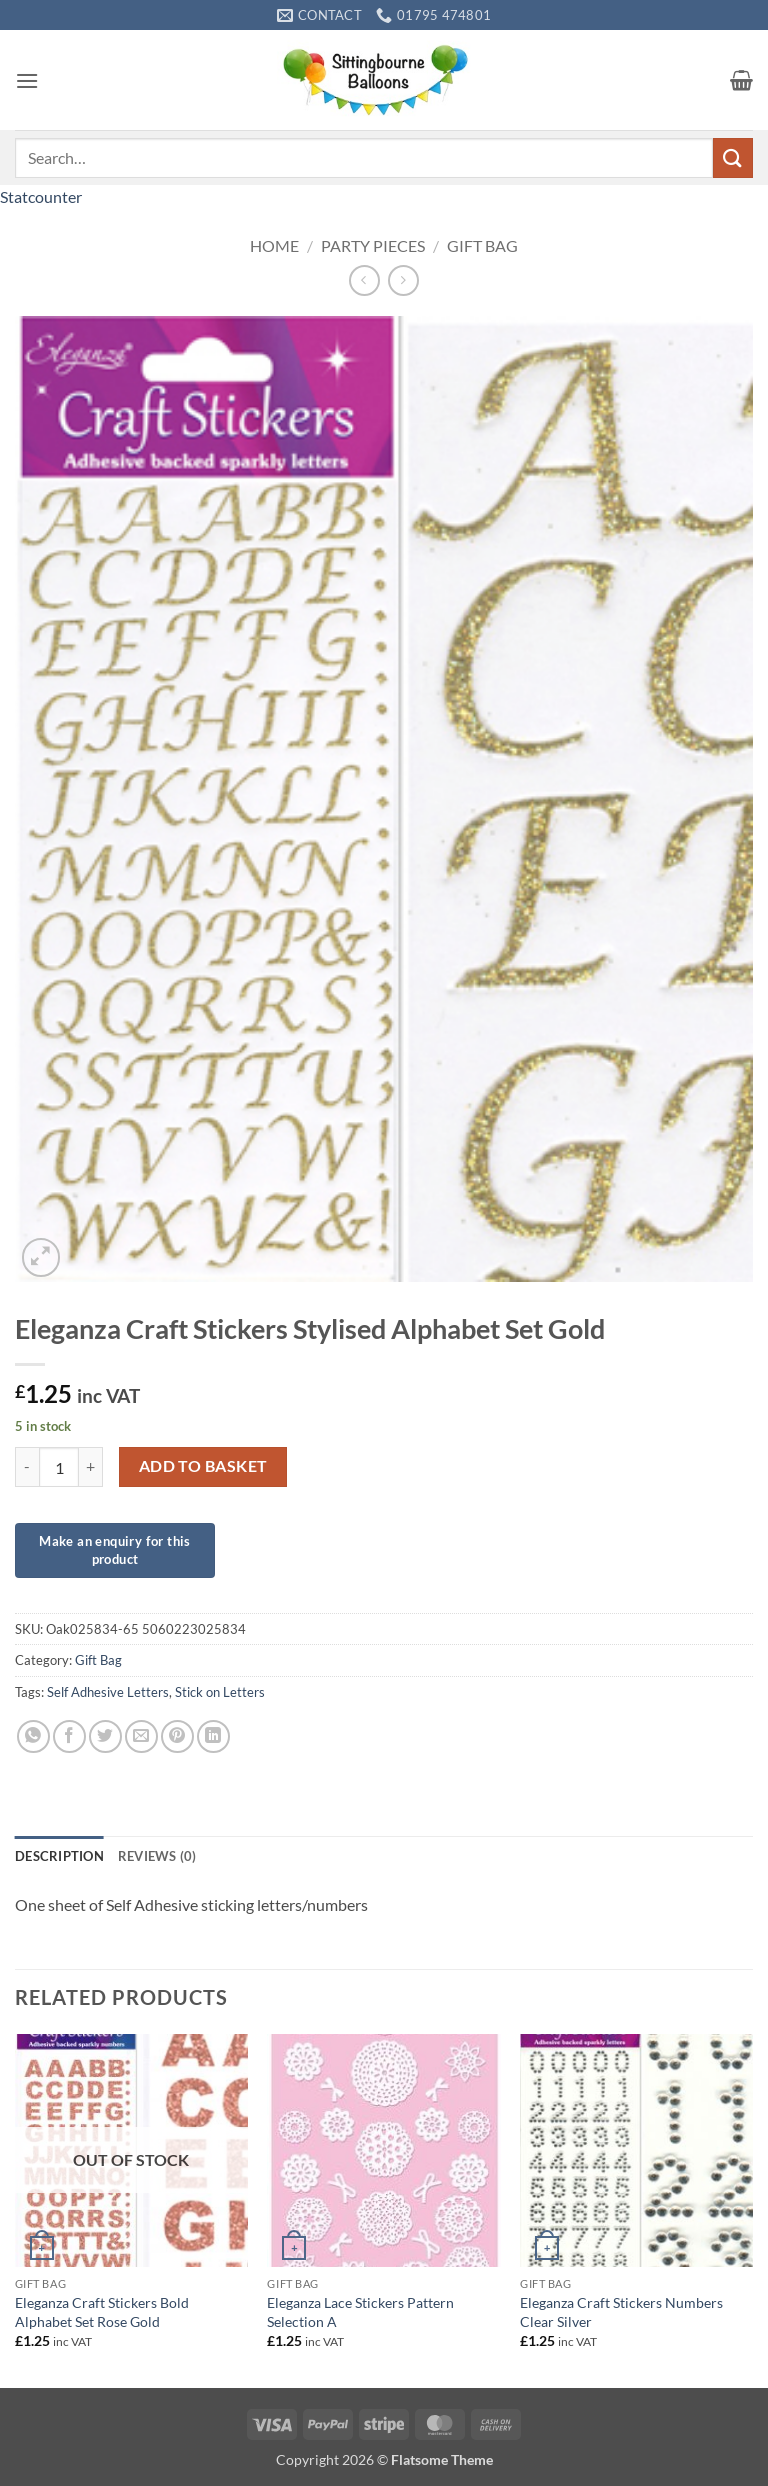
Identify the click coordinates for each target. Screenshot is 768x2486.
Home (274, 245)
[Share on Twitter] (105, 1736)
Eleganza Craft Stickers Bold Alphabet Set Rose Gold (102, 2312)
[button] (27, 80)
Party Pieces (373, 245)
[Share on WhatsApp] (33, 1736)
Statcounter (41, 196)
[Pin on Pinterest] (177, 1736)
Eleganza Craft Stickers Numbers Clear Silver (621, 2312)
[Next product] (364, 280)
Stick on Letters (220, 1692)
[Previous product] (403, 280)
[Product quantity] (59, 1467)
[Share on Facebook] (69, 1736)
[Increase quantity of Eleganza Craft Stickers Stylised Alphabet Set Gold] (91, 1467)
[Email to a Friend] (141, 1736)
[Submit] (733, 157)
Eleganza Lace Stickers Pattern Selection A (360, 2312)
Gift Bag (482, 245)
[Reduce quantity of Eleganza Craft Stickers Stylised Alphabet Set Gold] (27, 1467)
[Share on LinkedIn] (213, 1736)
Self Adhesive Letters (108, 1692)
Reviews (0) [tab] (157, 1856)
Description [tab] (59, 1856)
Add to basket (203, 1466)
